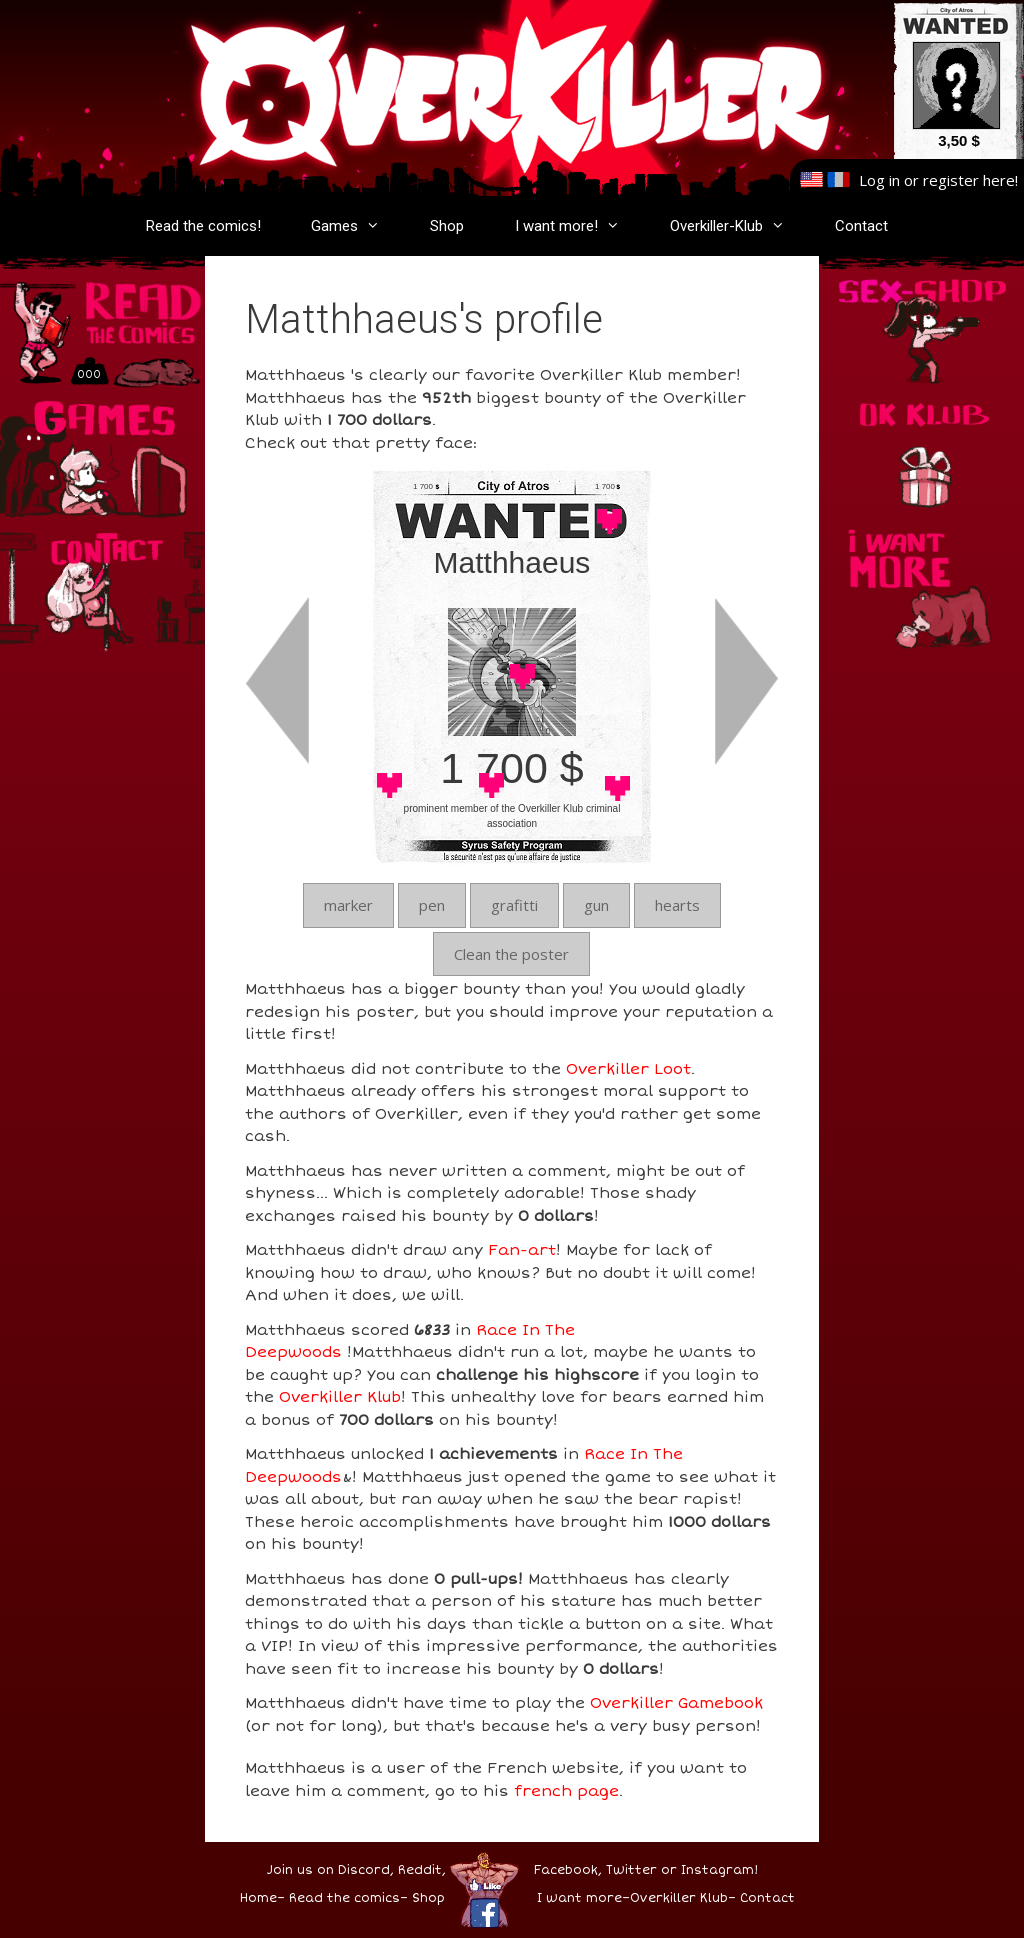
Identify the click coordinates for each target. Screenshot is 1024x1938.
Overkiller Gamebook (676, 1703)
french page (566, 1791)
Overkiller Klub (340, 1397)
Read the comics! (203, 226)
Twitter (631, 1870)
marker (348, 905)
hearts (677, 905)
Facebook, (568, 1870)
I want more (579, 1898)
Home (258, 1898)
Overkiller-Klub (737, 226)
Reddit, (420, 1870)
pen (432, 905)
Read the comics (344, 1898)
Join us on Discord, (330, 1870)
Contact (861, 226)
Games (355, 226)
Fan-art (522, 1250)
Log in (879, 180)
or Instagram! (709, 1870)
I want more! (577, 226)
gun (596, 905)
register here (969, 180)
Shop (447, 226)
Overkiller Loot (628, 1069)
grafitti (514, 905)
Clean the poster (511, 954)
